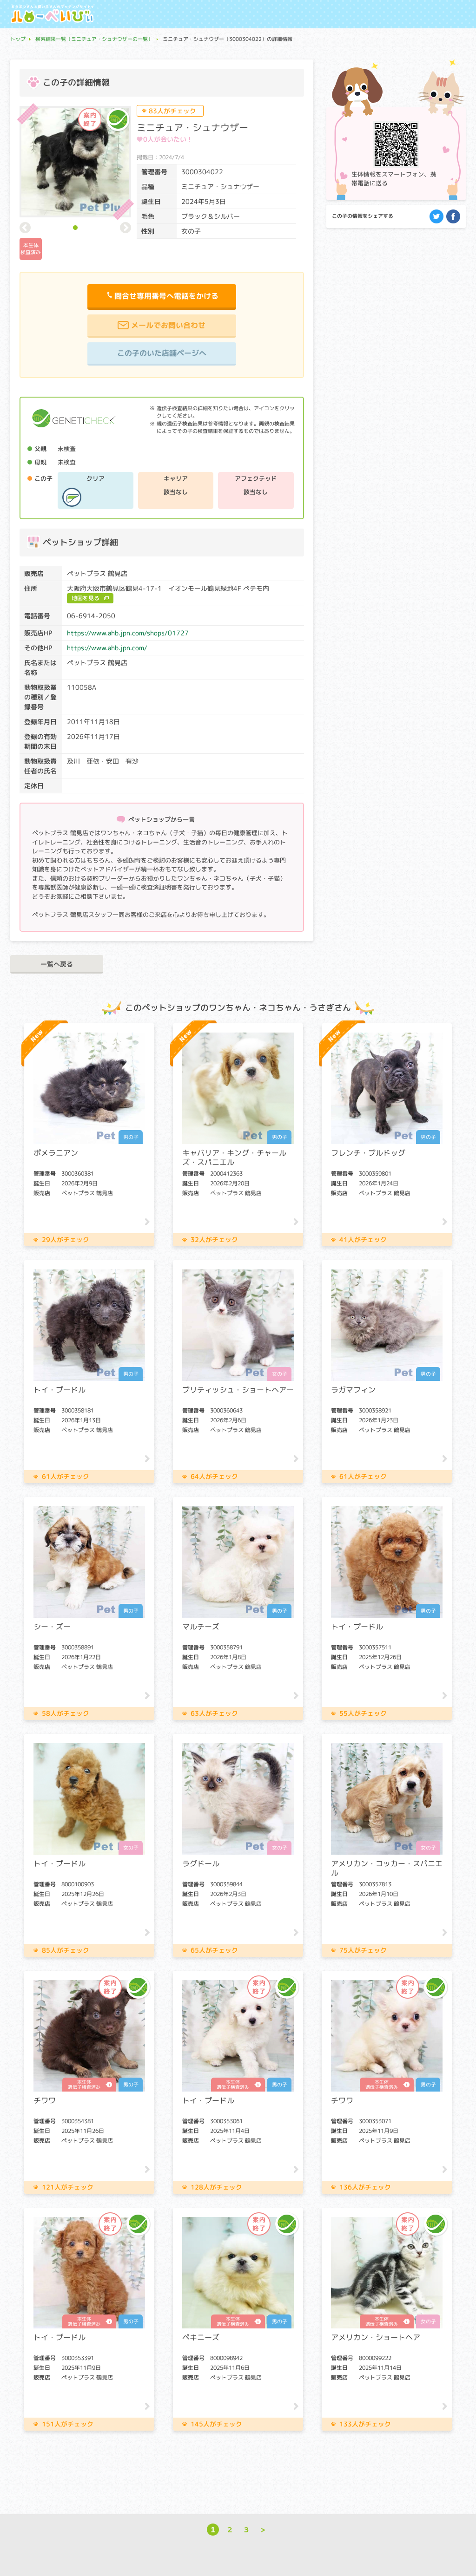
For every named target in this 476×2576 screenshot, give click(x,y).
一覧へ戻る (56, 964)
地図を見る (85, 598)
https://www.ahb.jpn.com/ (107, 647)
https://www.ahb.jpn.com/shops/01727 (128, 632)
